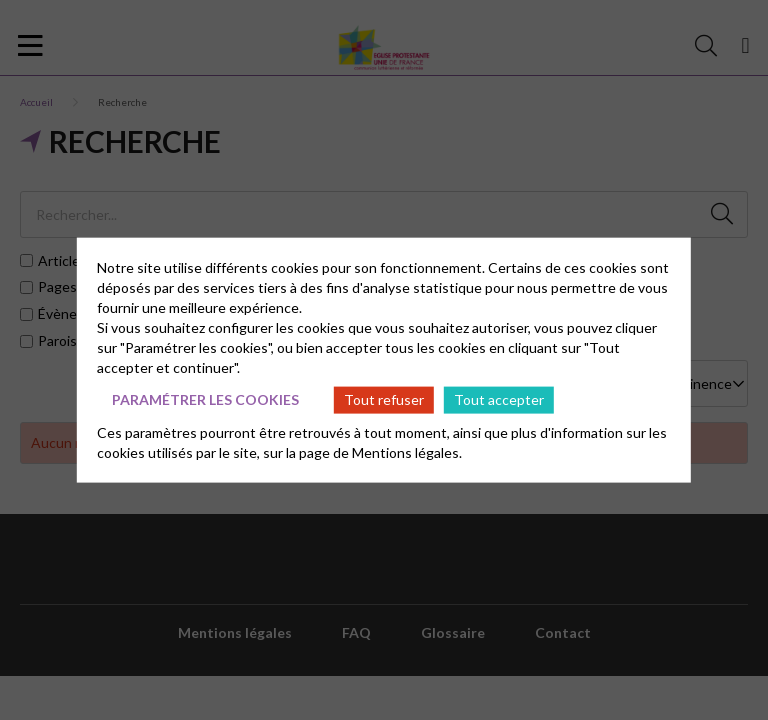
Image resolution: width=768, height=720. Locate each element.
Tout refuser (384, 399)
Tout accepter (499, 399)
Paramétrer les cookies (205, 399)
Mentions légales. (407, 451)
